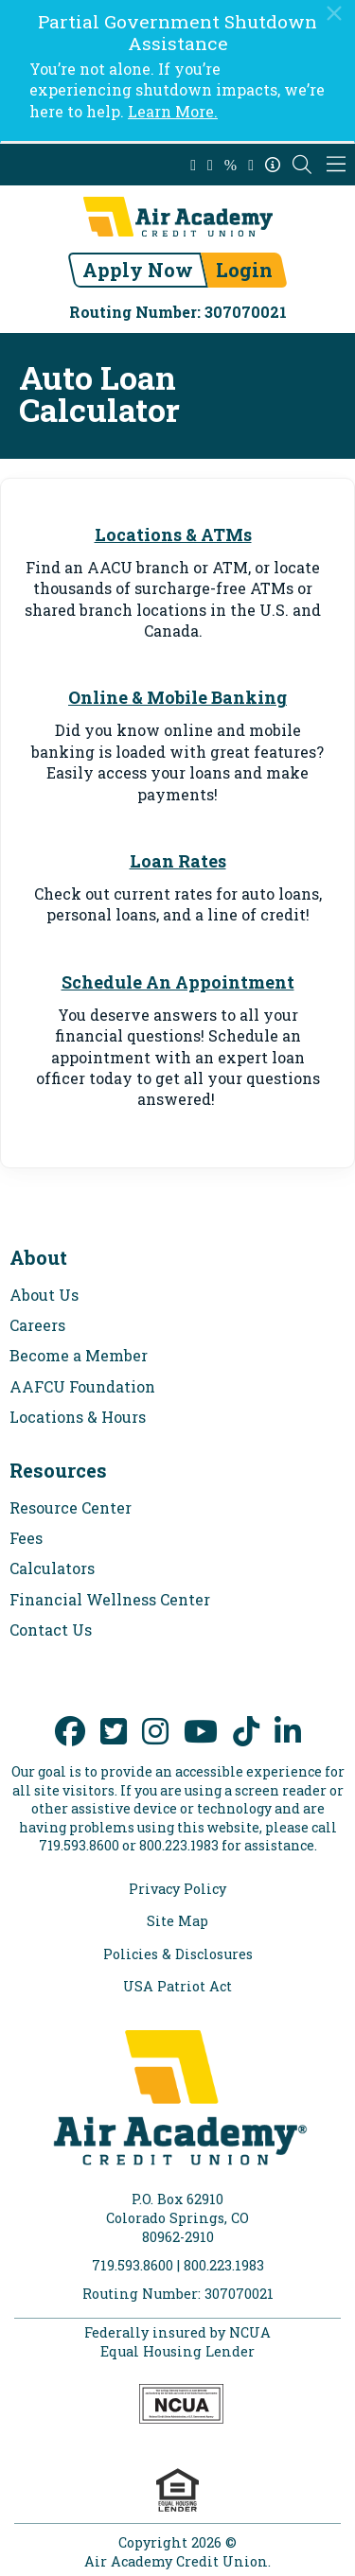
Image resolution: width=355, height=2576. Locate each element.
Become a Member (78, 1355)
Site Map (177, 1921)
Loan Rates (178, 861)
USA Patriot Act (177, 1986)
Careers (37, 1325)
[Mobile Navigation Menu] (336, 164)
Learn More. (173, 111)
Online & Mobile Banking (177, 697)
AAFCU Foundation (82, 1386)
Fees (26, 1538)
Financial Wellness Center (109, 1599)
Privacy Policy (177, 1889)
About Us (44, 1295)
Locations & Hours (77, 1417)
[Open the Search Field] (302, 164)
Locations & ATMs (173, 534)
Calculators (52, 1568)
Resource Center (70, 1507)
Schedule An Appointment (178, 982)
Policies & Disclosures (178, 1954)
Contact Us (50, 1629)
